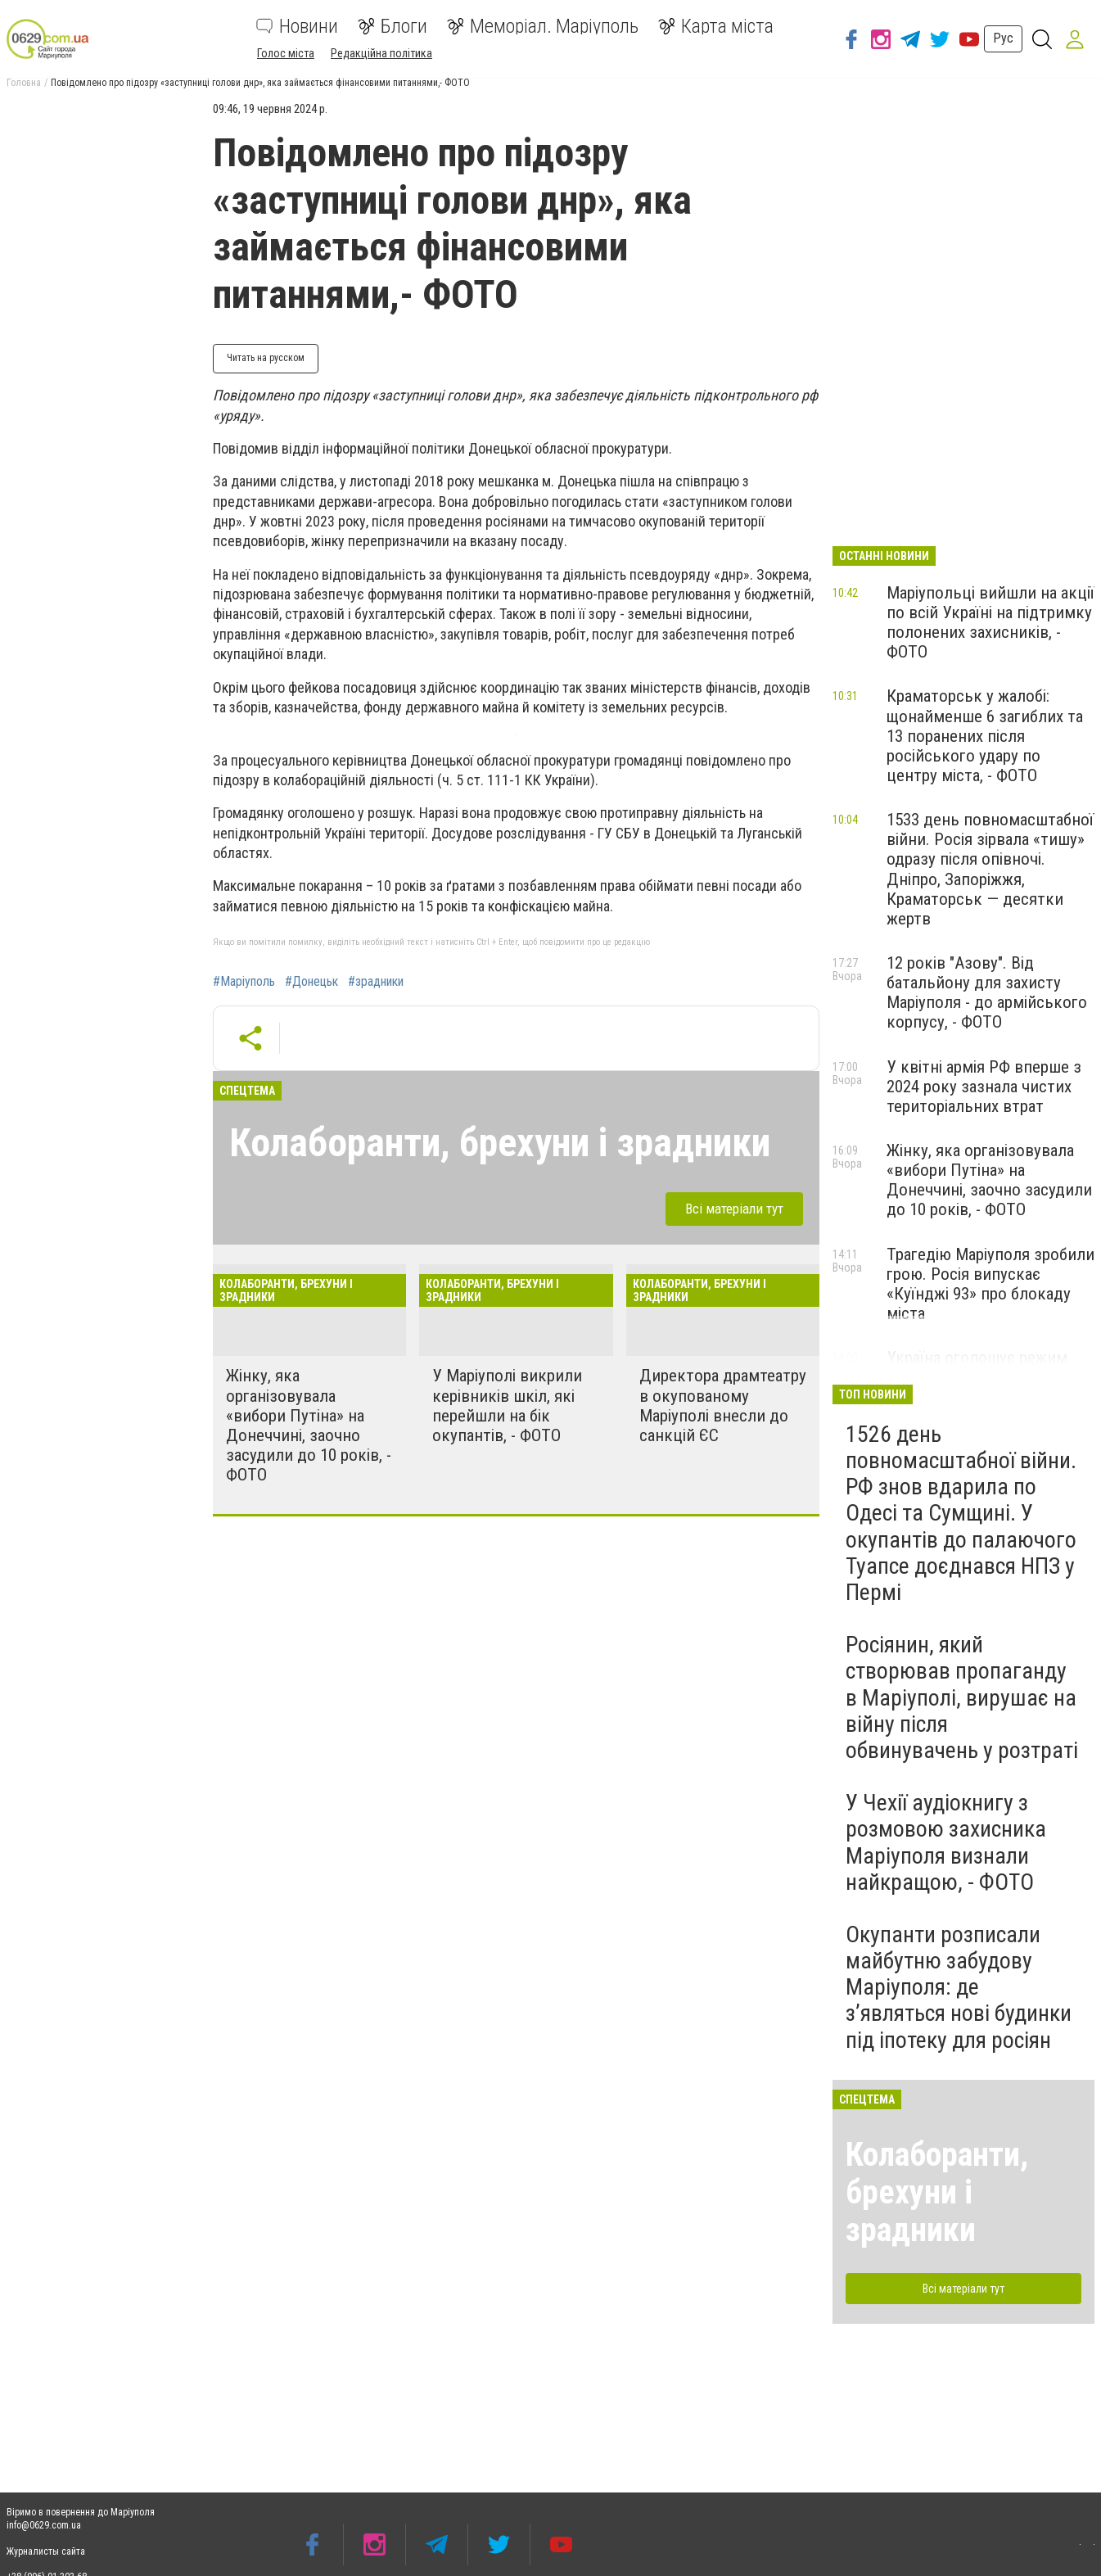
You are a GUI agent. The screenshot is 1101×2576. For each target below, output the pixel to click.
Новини (297, 26)
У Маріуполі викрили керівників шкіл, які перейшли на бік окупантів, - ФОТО (507, 1405)
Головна (24, 82)
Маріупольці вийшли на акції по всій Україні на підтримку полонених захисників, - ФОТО (990, 622)
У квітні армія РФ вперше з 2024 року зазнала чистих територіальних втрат (984, 1086)
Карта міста (716, 26)
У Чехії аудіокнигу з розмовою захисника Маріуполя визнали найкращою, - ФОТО (946, 1842)
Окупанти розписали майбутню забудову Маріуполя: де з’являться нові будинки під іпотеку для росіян (959, 1987)
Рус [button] (1003, 38)
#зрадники (376, 981)
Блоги (392, 26)
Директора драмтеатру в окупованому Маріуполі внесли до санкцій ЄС (722, 1405)
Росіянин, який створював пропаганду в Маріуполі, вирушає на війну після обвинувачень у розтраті (962, 1697)
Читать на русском (266, 358)
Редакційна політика (381, 53)
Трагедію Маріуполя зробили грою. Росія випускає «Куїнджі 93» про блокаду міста (990, 1284)
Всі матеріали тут (734, 1208)
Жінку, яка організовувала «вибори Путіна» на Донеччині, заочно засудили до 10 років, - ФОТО (308, 1425)
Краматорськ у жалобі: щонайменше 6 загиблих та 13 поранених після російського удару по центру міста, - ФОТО (985, 735)
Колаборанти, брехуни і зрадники (499, 1142)
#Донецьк (311, 981)
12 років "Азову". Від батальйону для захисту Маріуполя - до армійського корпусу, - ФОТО (987, 992)
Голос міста (285, 53)
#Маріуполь (244, 981)
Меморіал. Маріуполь (542, 26)
